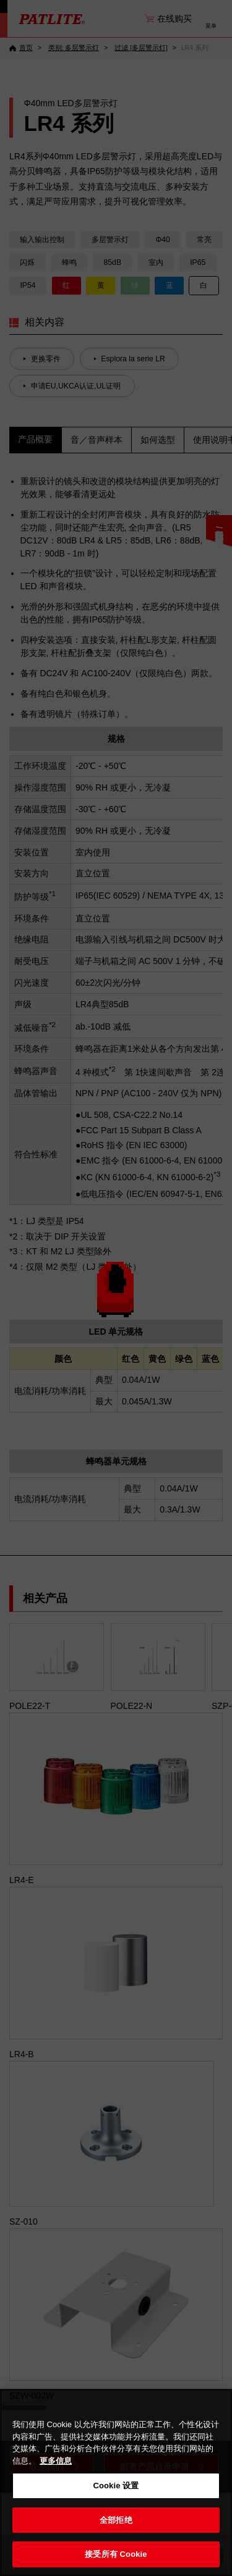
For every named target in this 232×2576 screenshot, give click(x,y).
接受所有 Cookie (116, 2554)
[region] (116, 2482)
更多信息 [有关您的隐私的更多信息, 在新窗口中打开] (56, 2460)
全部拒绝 (116, 2520)
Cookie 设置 (116, 2485)
